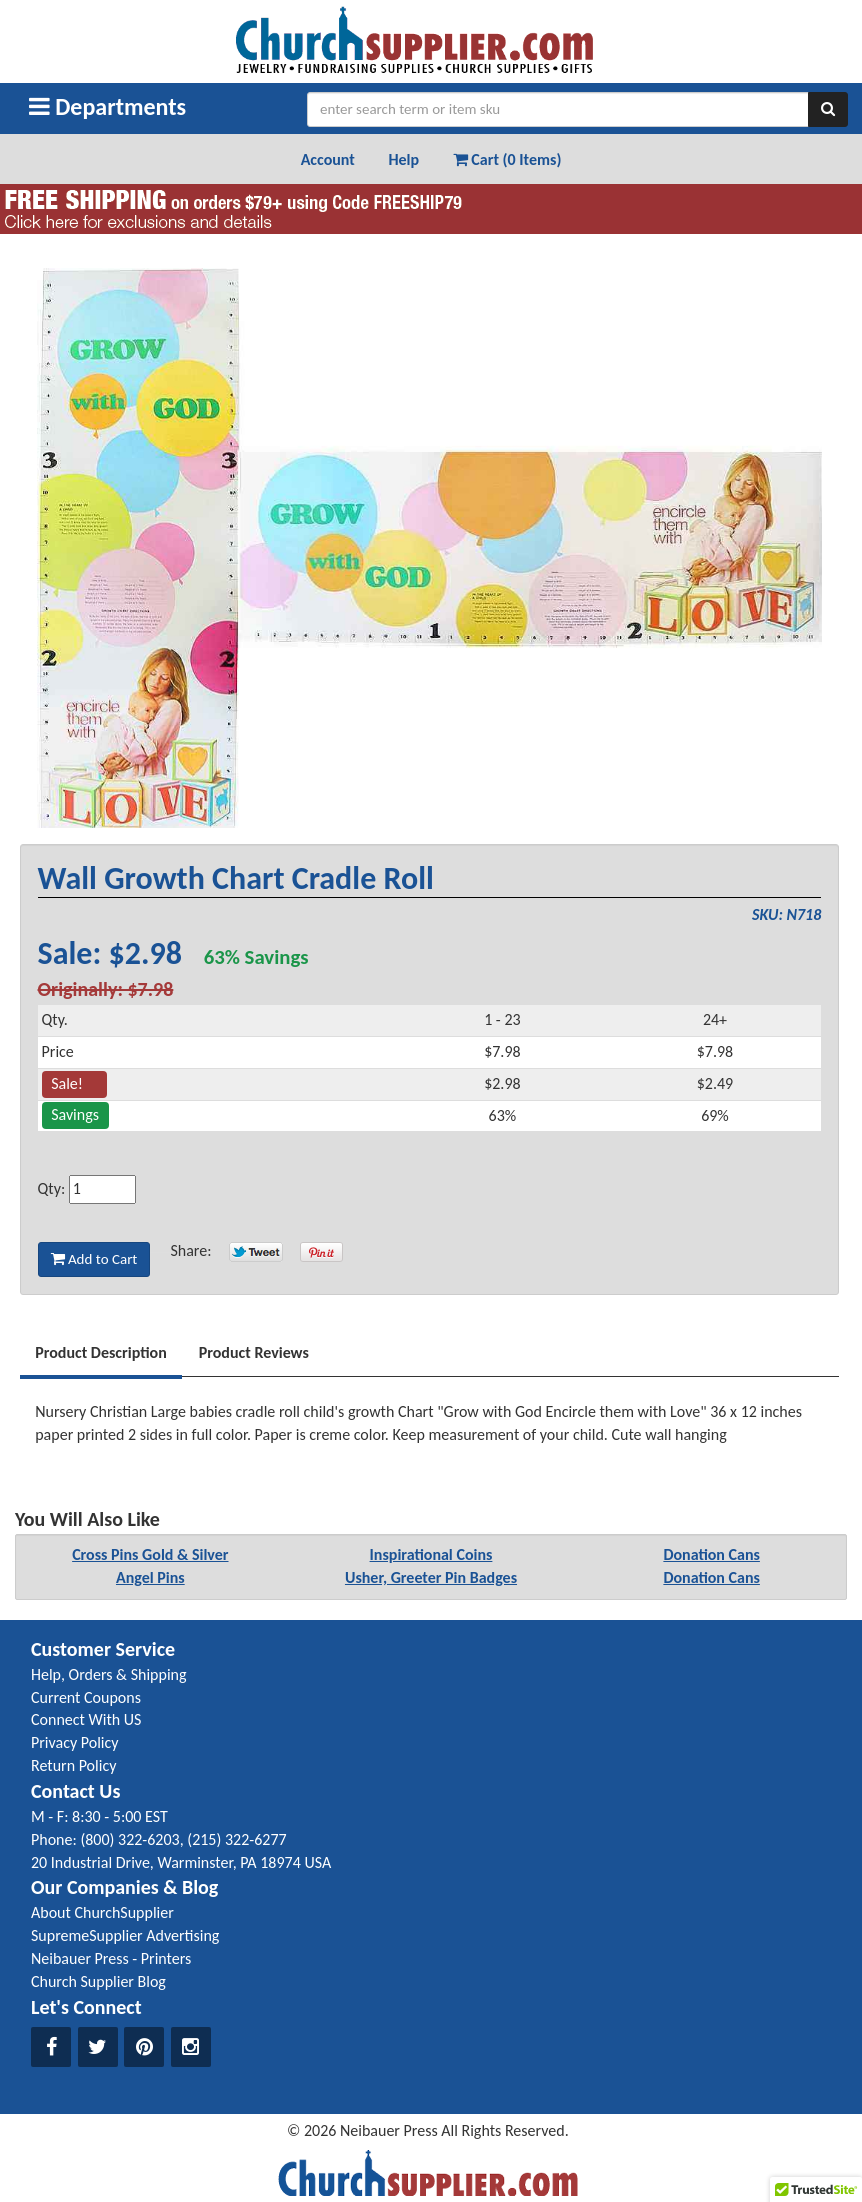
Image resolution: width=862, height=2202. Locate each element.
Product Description (101, 1352)
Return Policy (73, 1765)
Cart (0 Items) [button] (507, 159)
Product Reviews (254, 1352)
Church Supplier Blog (98, 1981)
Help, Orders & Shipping (109, 1674)
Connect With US (86, 1719)
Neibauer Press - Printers (111, 1958)
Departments (107, 106)
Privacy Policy (75, 1742)
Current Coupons (86, 1697)
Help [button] (403, 159)
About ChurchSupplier (102, 1912)
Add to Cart (94, 1259)
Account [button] (328, 159)
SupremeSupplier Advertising (125, 1935)
